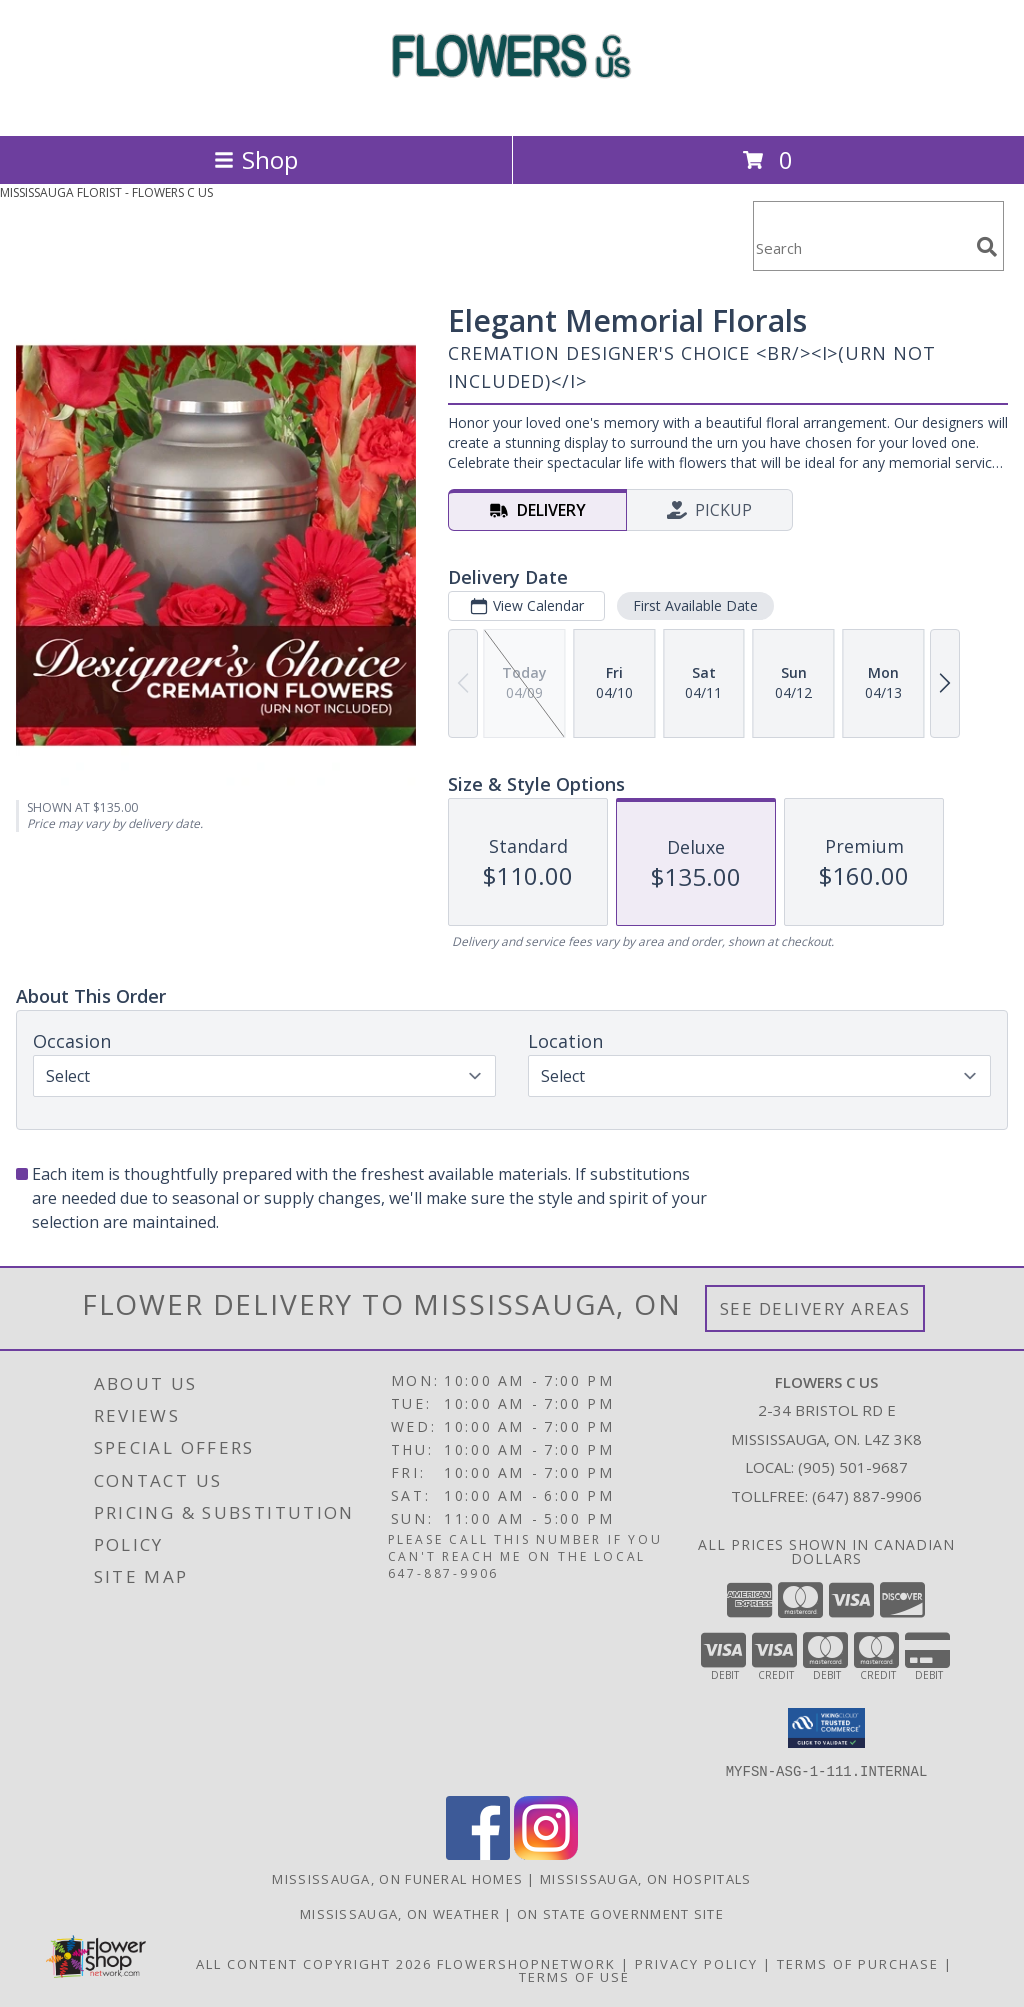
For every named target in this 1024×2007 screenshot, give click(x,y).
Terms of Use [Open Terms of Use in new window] (574, 1976)
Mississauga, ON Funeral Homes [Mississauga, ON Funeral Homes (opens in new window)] (397, 1878)
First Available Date (695, 605)
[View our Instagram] (546, 1853)
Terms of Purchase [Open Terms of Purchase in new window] (858, 1963)
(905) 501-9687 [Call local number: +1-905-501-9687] (853, 1467)
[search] (987, 247)
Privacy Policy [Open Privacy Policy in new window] (696, 1963)
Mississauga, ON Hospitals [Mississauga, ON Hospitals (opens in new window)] (646, 1878)
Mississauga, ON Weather (400, 1913)
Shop (256, 159)
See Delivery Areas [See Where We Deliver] (815, 1308)
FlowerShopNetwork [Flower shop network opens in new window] (526, 1963)
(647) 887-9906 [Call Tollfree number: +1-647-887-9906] (867, 1496)
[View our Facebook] (478, 1853)
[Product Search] (861, 248)
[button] (826, 1728)
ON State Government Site (620, 1913)
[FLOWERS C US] (512, 106)
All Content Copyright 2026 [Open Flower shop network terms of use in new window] (314, 1963)
